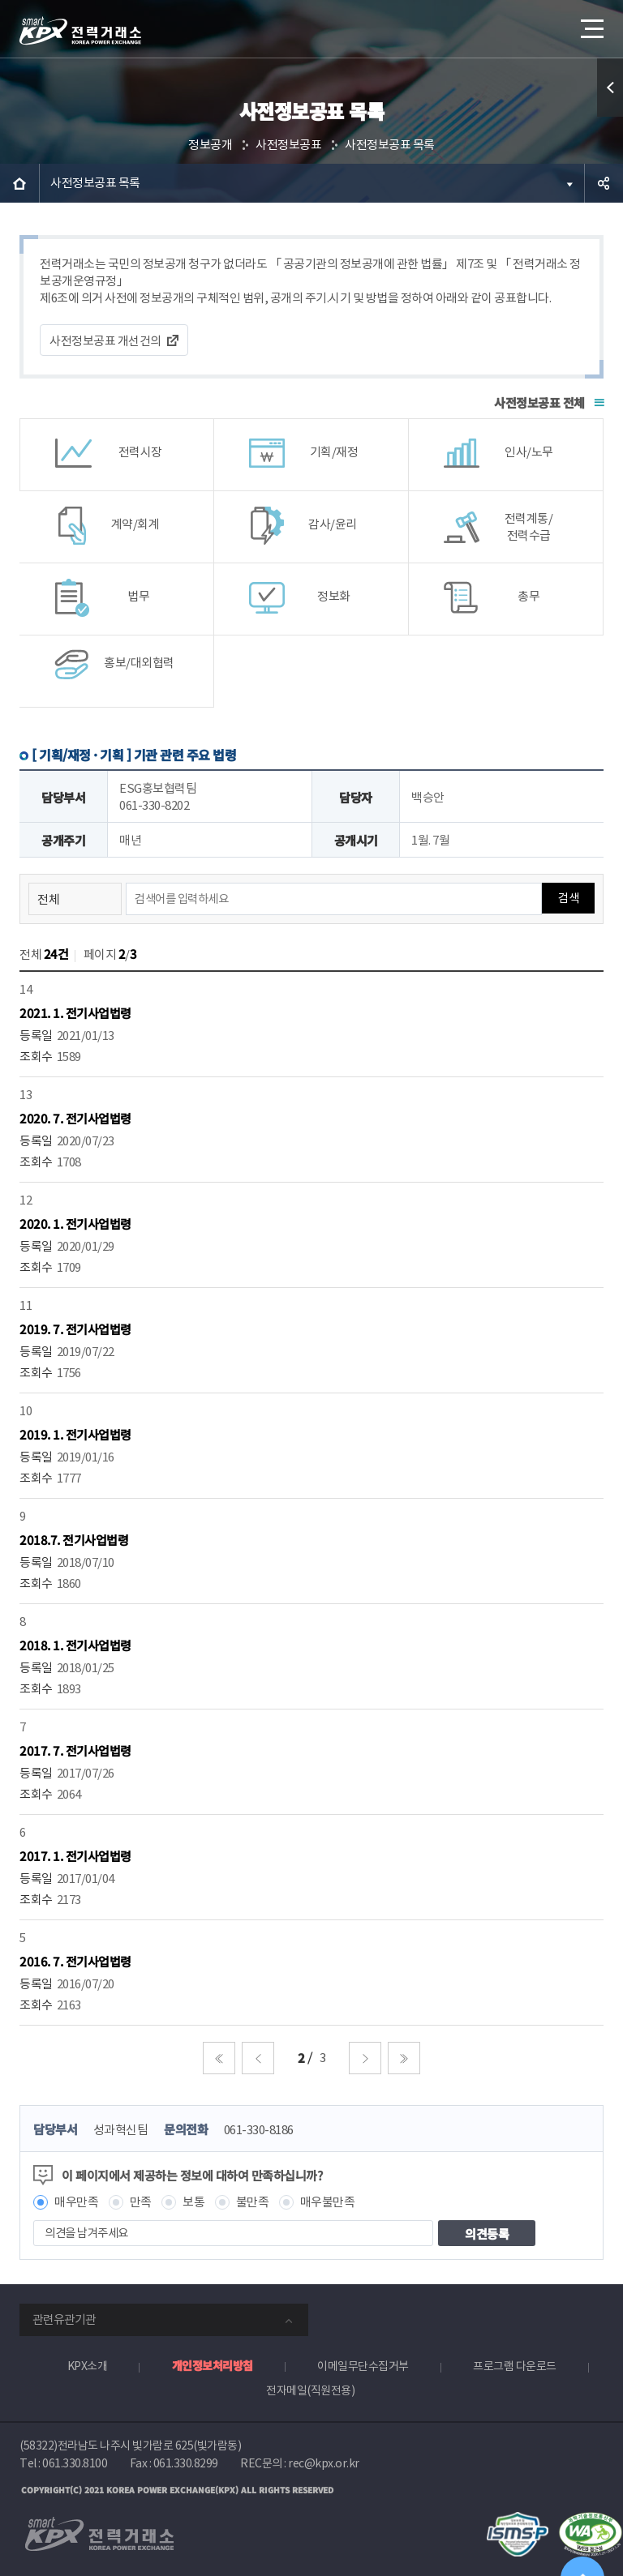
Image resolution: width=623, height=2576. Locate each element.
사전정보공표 (288, 144)
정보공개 (210, 144)
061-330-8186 (259, 2129)
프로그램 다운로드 (514, 2366)
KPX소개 (87, 2366)
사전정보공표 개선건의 (105, 341)
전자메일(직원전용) (310, 2390)
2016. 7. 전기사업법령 (75, 1961)
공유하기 (603, 183)
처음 (219, 2058)
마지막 (404, 2058)
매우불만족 (327, 2202)
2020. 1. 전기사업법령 (75, 1223)
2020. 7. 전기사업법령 (75, 1118)
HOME (19, 183)
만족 (141, 2202)
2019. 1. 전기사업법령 (75, 1434)
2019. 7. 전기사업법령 (75, 1328)
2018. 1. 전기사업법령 (75, 1645)
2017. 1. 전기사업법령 (75, 1855)
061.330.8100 (74, 2463)
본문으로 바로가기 (0, 0)
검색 (568, 898)
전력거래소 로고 (80, 30)
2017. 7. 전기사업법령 (75, 1750)
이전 (258, 2058)
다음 (365, 2058)
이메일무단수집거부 (363, 2366)
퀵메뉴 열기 (610, 87)
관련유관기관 (64, 2319)
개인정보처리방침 (212, 2365)
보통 (193, 2202)
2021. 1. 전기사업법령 (75, 1012)
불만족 (252, 2202)
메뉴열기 (591, 24)
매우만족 (76, 2202)
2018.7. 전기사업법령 (73, 1539)
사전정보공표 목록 (390, 144)
